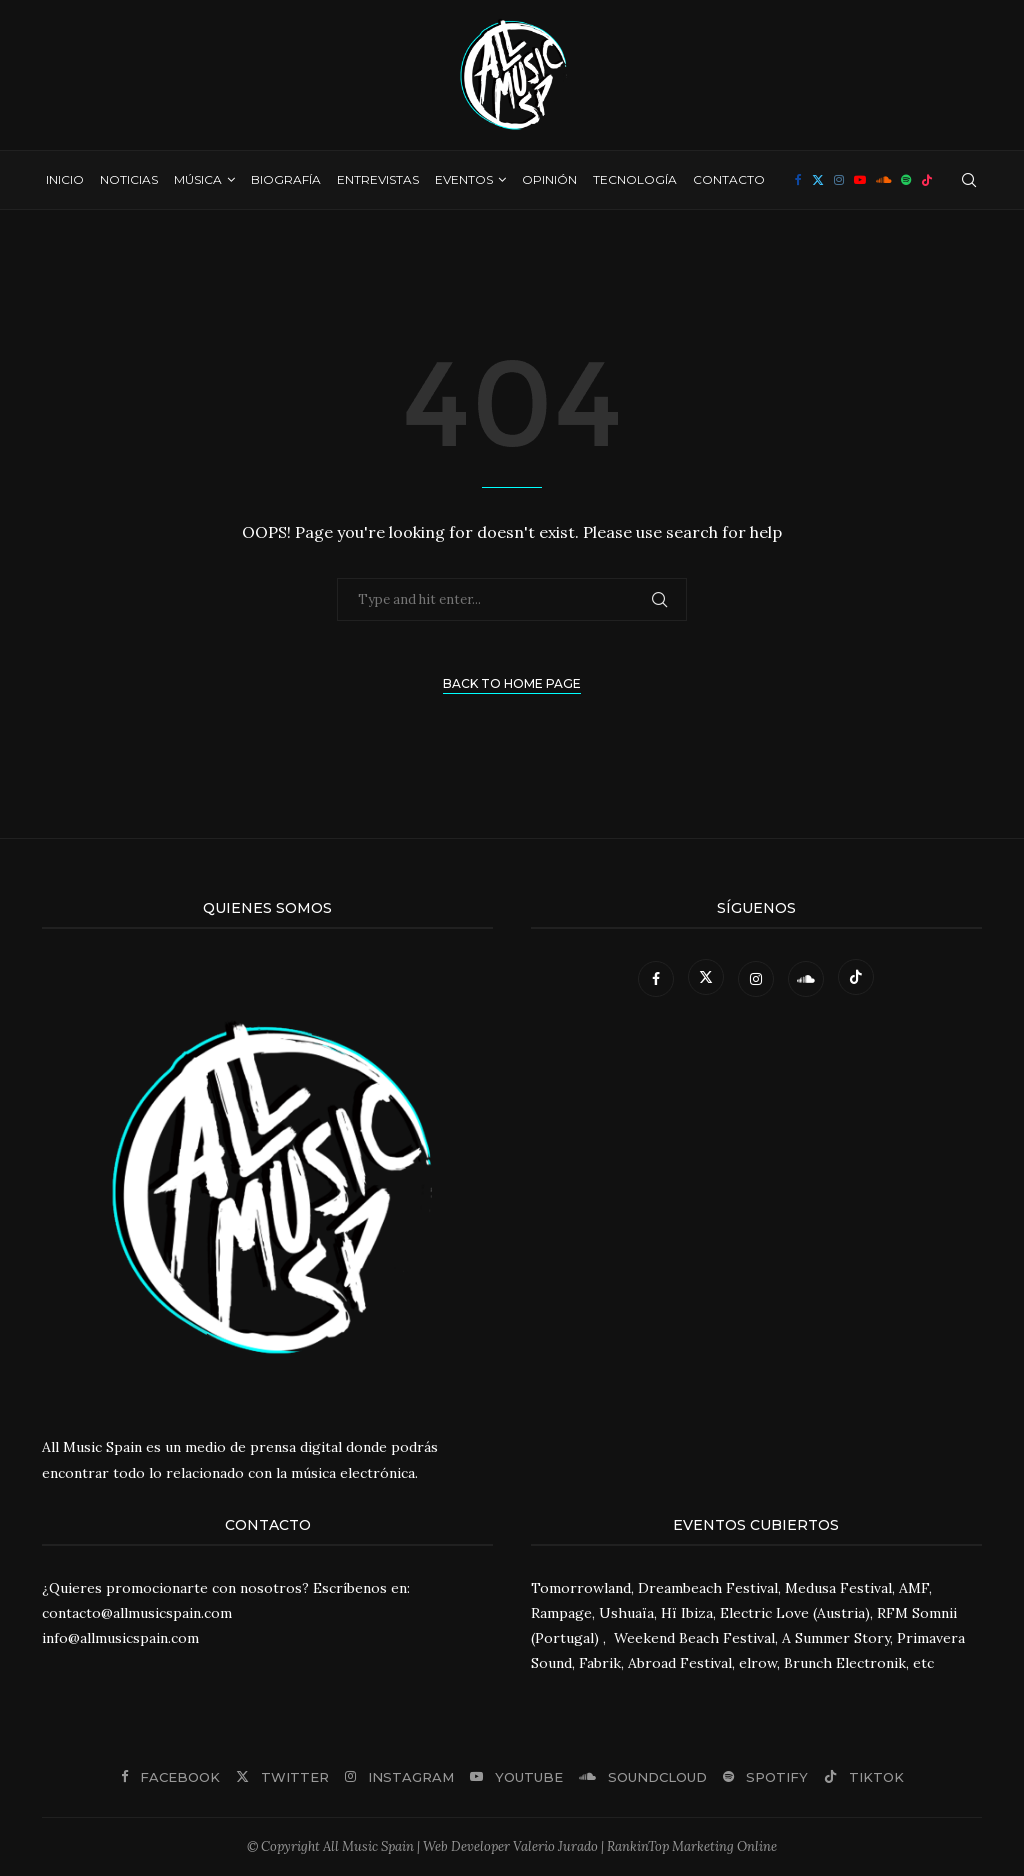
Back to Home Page (512, 683)
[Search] (969, 180)
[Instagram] (839, 180)
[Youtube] (860, 180)
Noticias (129, 179)
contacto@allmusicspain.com (137, 1613)
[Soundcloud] (883, 180)
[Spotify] (906, 180)
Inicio (65, 179)
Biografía (286, 179)
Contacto (729, 179)
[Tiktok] (927, 180)
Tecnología (635, 179)
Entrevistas (378, 179)
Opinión (549, 179)
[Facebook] (798, 180)
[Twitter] (818, 180)
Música (198, 179)
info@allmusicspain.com (120, 1638)
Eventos (464, 179)
